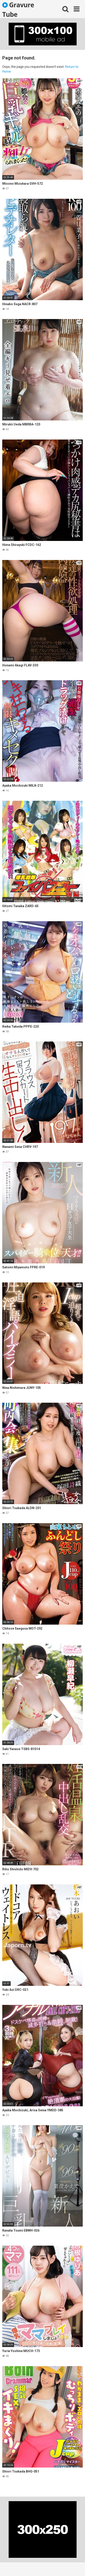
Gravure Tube (18, 9)
